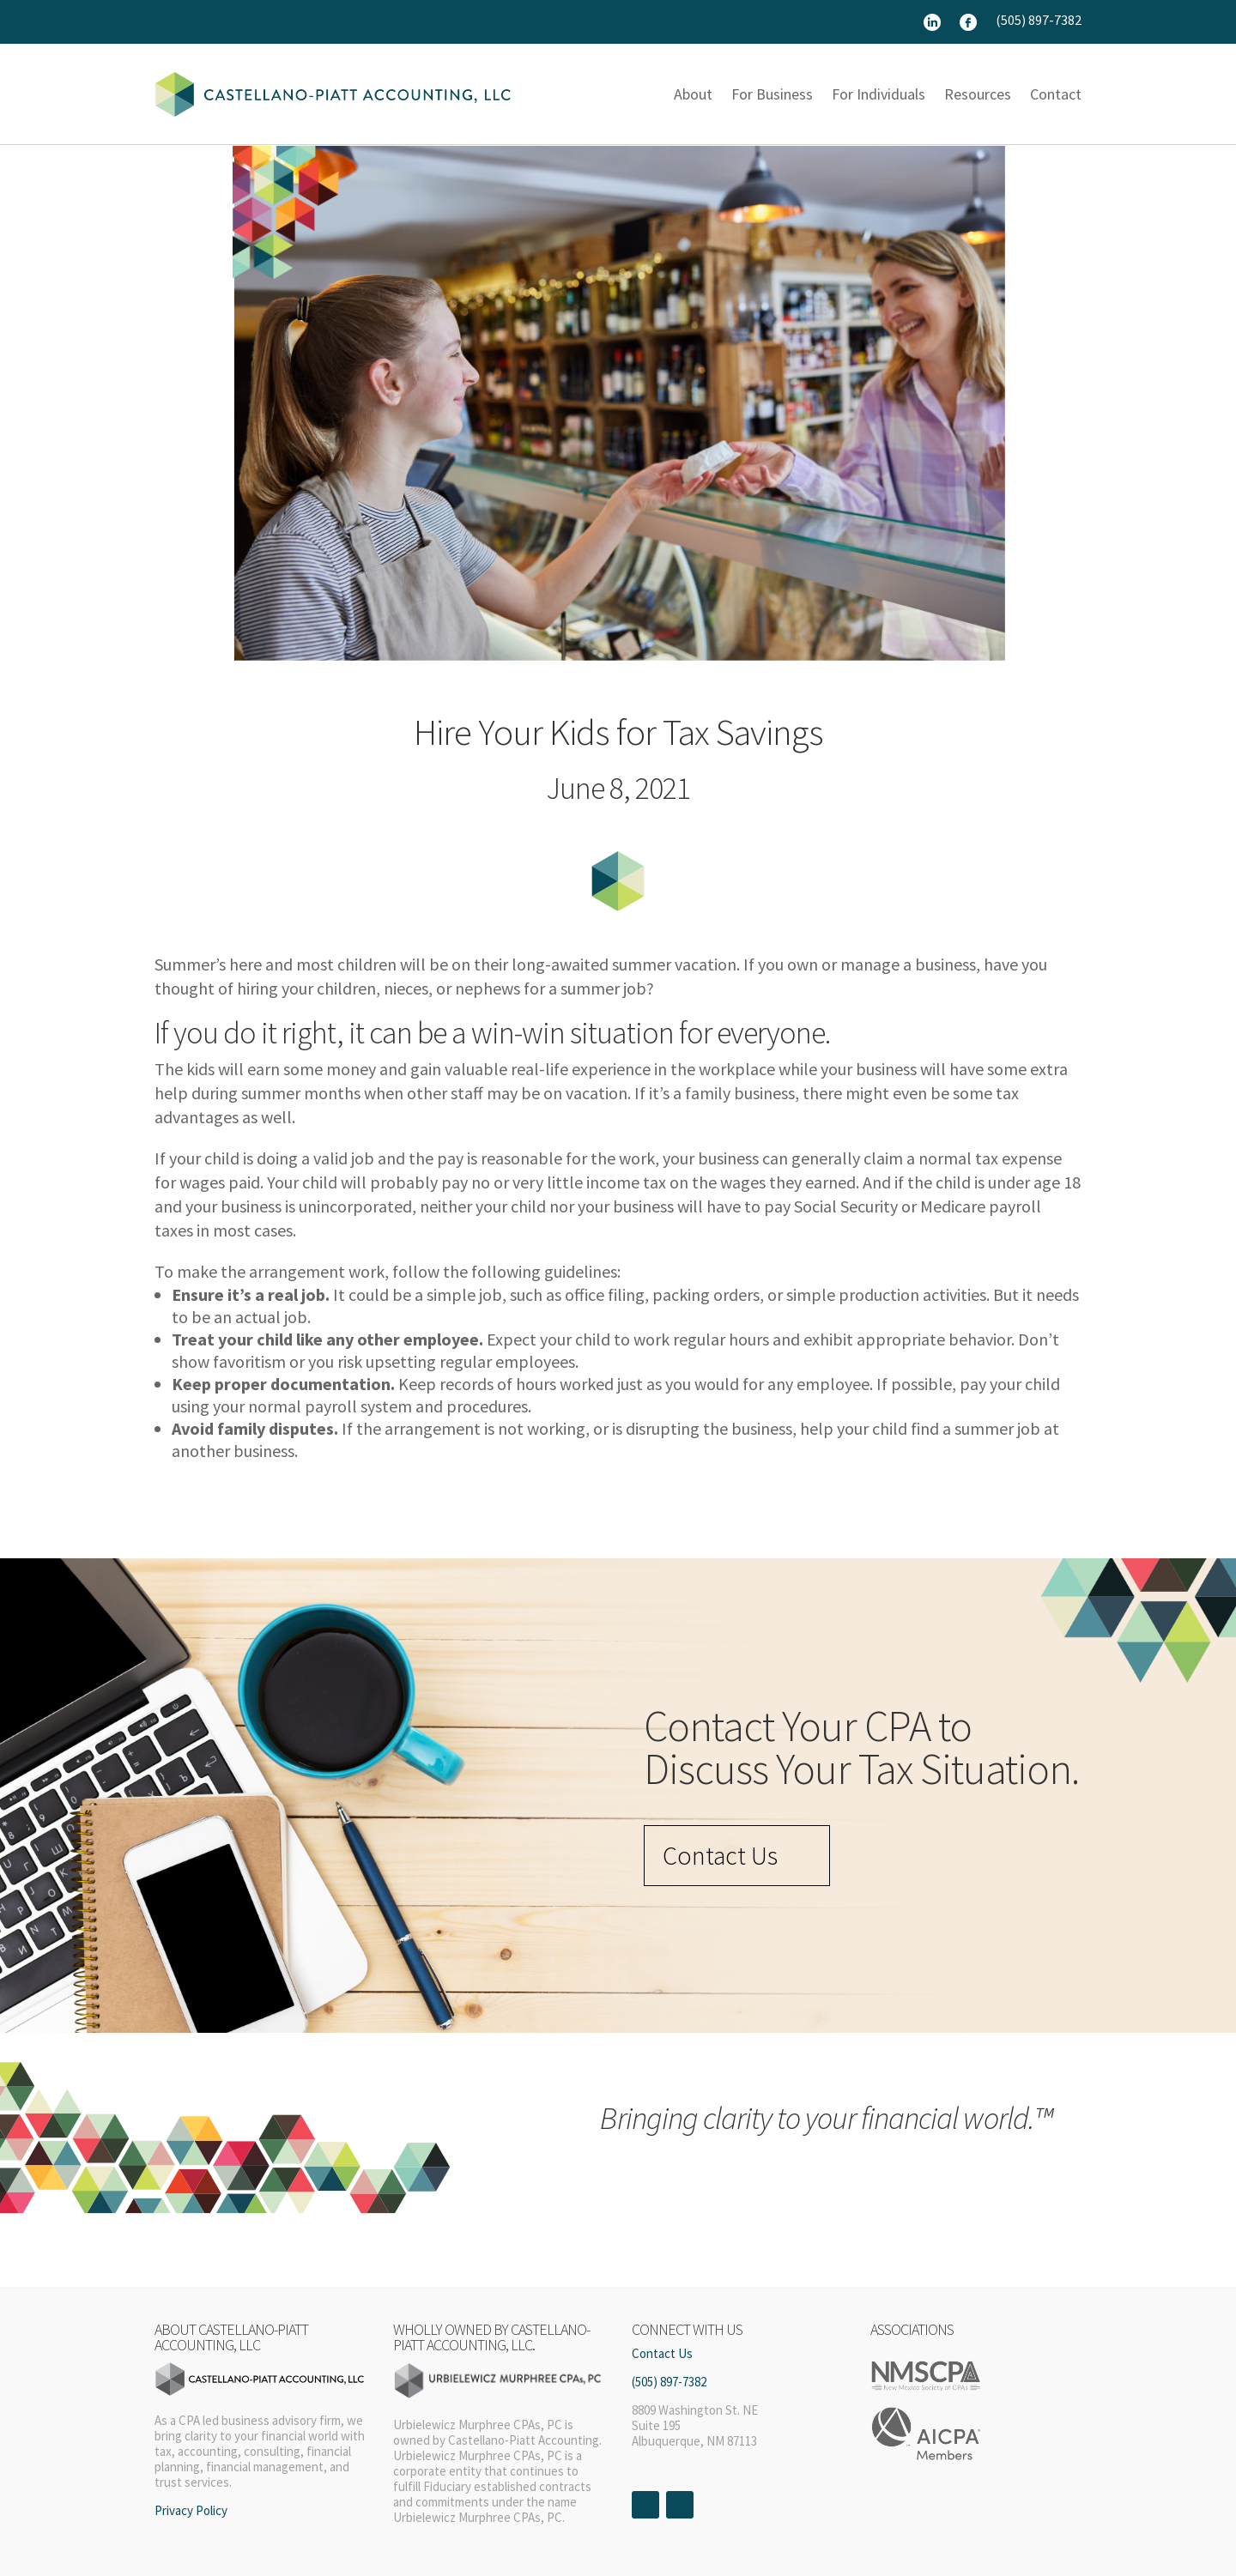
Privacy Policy (190, 2510)
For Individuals (878, 94)
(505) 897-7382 (1039, 21)
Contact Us (720, 1855)
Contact (1056, 94)
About (693, 94)
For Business (772, 94)
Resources (977, 94)
